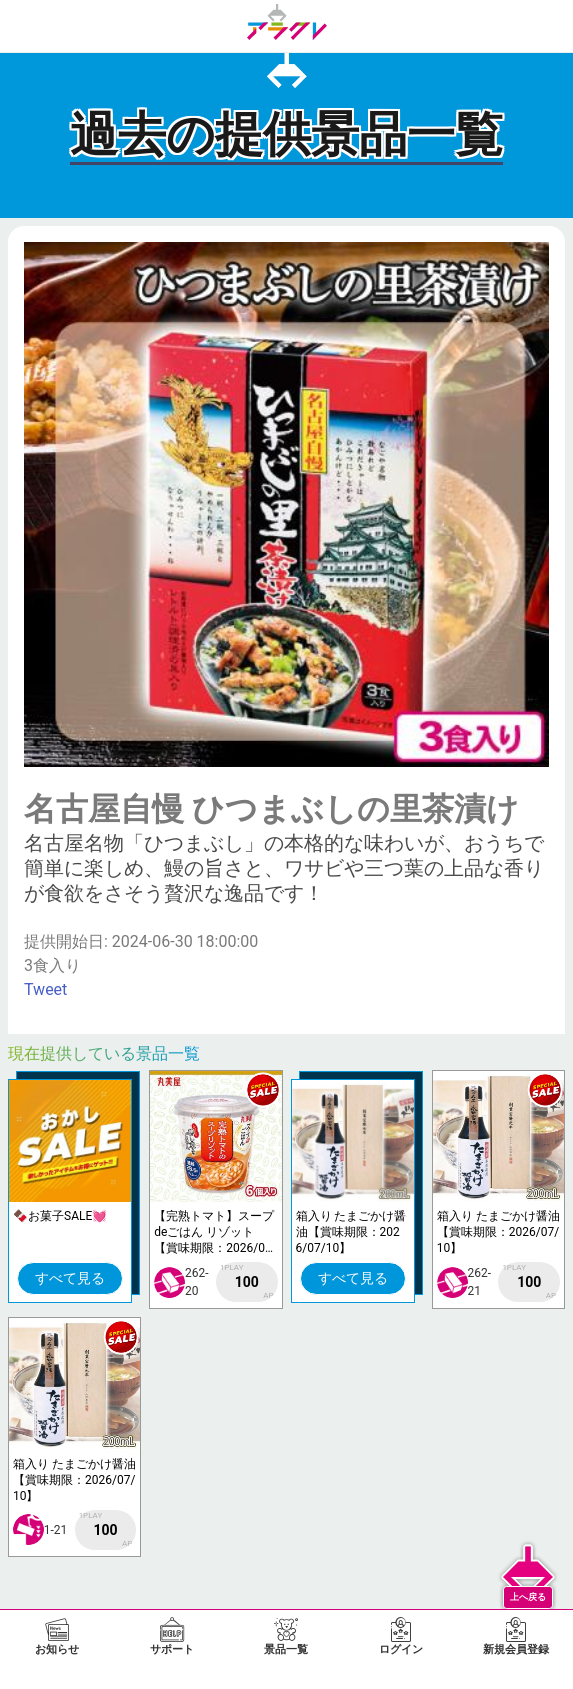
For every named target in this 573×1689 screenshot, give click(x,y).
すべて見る (70, 1278)
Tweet (45, 989)
